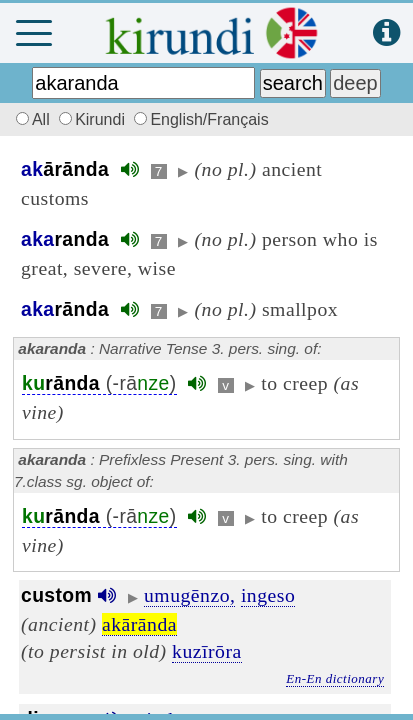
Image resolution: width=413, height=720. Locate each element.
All (30, 119)
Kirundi (94, 119)
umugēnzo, (189, 595)
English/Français (201, 119)
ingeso (268, 595)
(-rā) (99, 383)
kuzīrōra (207, 651)
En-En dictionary (335, 678)
